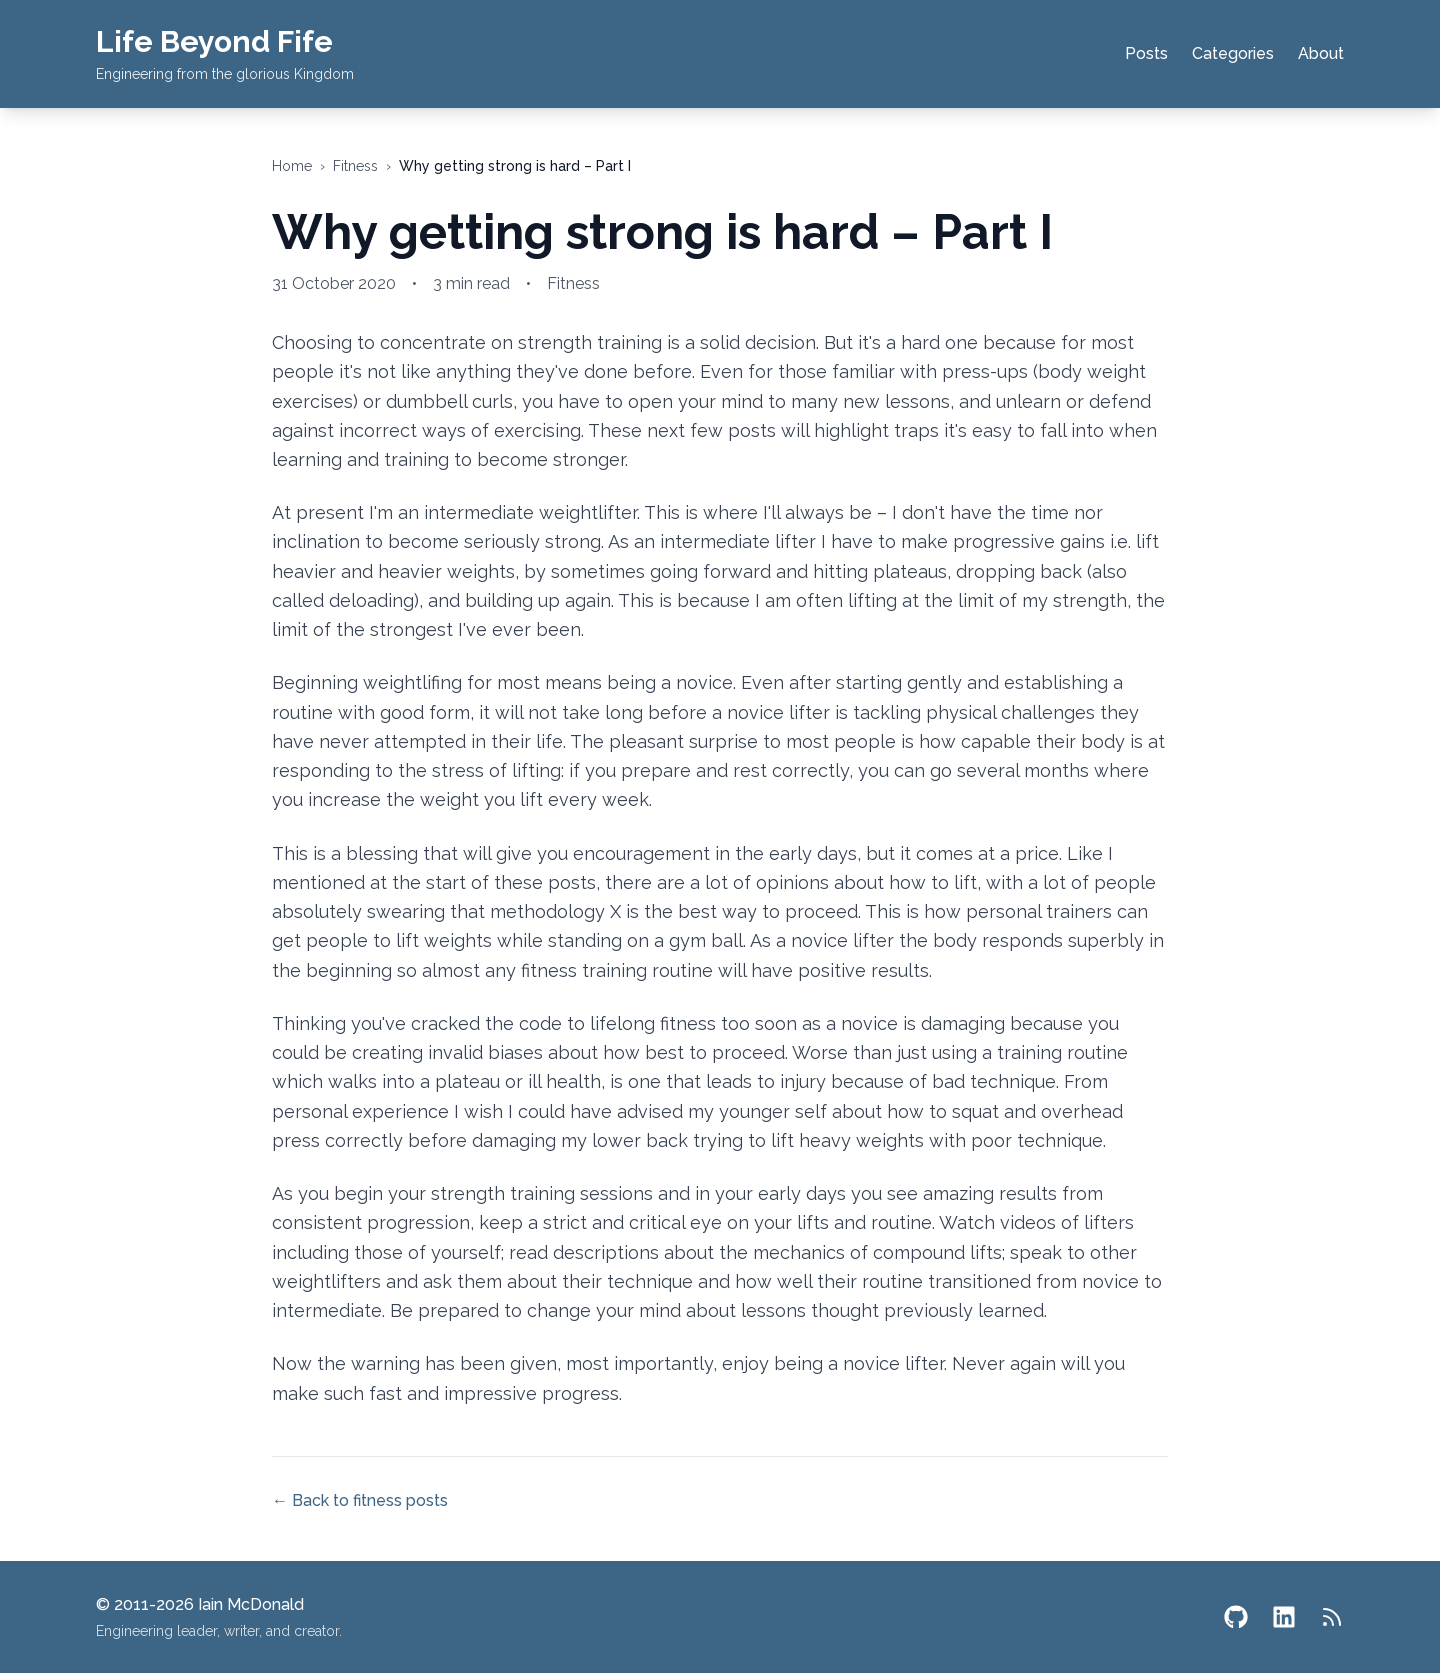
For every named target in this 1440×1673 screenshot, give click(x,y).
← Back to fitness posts (360, 1500)
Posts (1146, 53)
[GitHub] (1236, 1617)
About (1321, 53)
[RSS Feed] (1332, 1617)
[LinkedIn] (1284, 1617)
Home (292, 166)
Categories (1233, 53)
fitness (355, 166)
